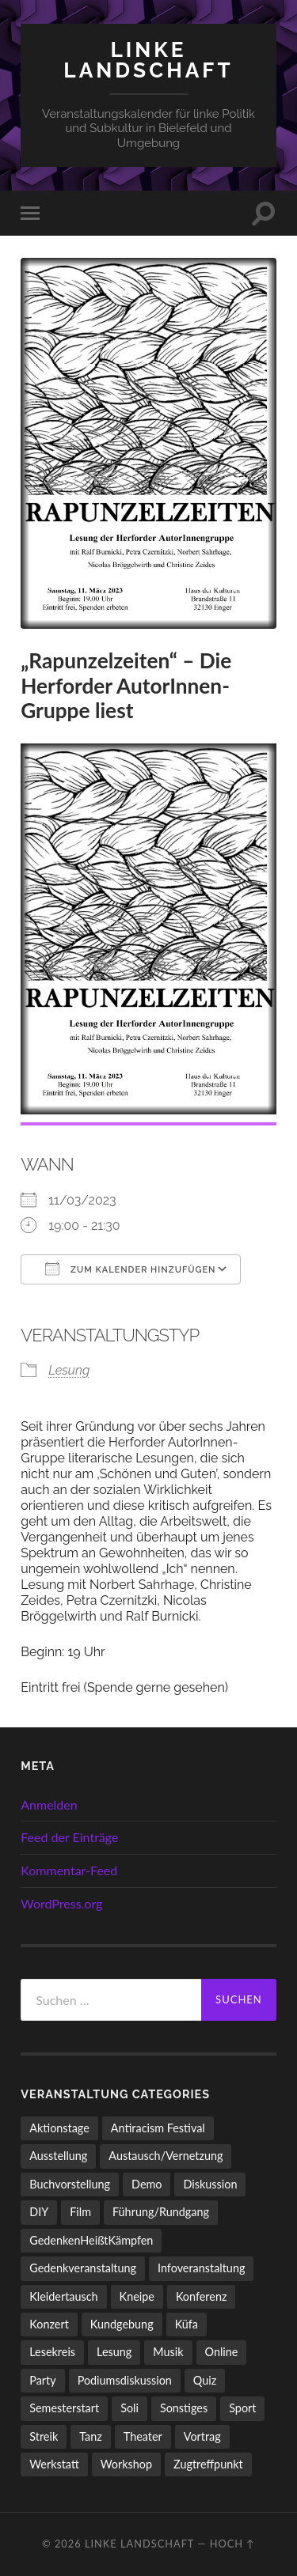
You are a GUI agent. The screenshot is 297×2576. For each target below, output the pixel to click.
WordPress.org (61, 1903)
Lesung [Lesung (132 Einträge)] (114, 2351)
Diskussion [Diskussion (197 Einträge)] (210, 2184)
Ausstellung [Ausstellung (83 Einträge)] (58, 2155)
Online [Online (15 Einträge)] (221, 2351)
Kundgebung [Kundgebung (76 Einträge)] (122, 2324)
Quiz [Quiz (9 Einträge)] (204, 2380)
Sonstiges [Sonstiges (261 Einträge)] (184, 2408)
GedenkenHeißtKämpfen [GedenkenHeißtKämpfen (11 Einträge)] (91, 2240)
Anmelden (49, 1804)
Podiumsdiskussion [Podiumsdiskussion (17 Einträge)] (125, 2380)
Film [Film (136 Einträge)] (80, 2212)
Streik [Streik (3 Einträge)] (43, 2436)
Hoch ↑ (232, 2543)
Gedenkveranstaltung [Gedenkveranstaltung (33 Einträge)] (82, 2268)
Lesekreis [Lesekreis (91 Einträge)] (52, 2351)
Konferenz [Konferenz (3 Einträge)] (201, 2296)
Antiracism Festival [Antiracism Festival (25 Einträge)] (158, 2128)
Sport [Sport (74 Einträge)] (242, 2408)
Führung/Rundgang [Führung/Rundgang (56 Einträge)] (160, 2212)
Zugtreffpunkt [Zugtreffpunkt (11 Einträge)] (208, 2464)
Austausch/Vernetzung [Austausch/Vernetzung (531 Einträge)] (166, 2155)
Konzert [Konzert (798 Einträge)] (49, 2324)
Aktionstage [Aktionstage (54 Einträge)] (59, 2128)
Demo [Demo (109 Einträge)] (146, 2184)
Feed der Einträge (69, 1836)
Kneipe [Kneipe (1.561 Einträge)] (137, 2296)
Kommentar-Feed (69, 1870)
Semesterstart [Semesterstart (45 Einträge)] (64, 2408)
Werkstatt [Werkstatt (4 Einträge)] (54, 2464)
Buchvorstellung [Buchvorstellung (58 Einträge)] (69, 2184)
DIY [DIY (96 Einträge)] (38, 2212)
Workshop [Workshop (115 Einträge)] (126, 2464)
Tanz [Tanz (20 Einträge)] (90, 2436)
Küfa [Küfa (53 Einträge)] (186, 2324)
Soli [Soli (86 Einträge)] (129, 2408)
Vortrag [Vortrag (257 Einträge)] (202, 2436)
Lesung (68, 1370)
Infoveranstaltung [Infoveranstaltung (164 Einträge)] (201, 2268)
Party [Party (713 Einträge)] (42, 2380)
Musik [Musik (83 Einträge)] (168, 2351)
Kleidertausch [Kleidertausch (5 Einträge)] (63, 2296)
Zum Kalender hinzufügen (130, 1269)
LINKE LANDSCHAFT (148, 59)
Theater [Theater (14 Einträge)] (143, 2436)
